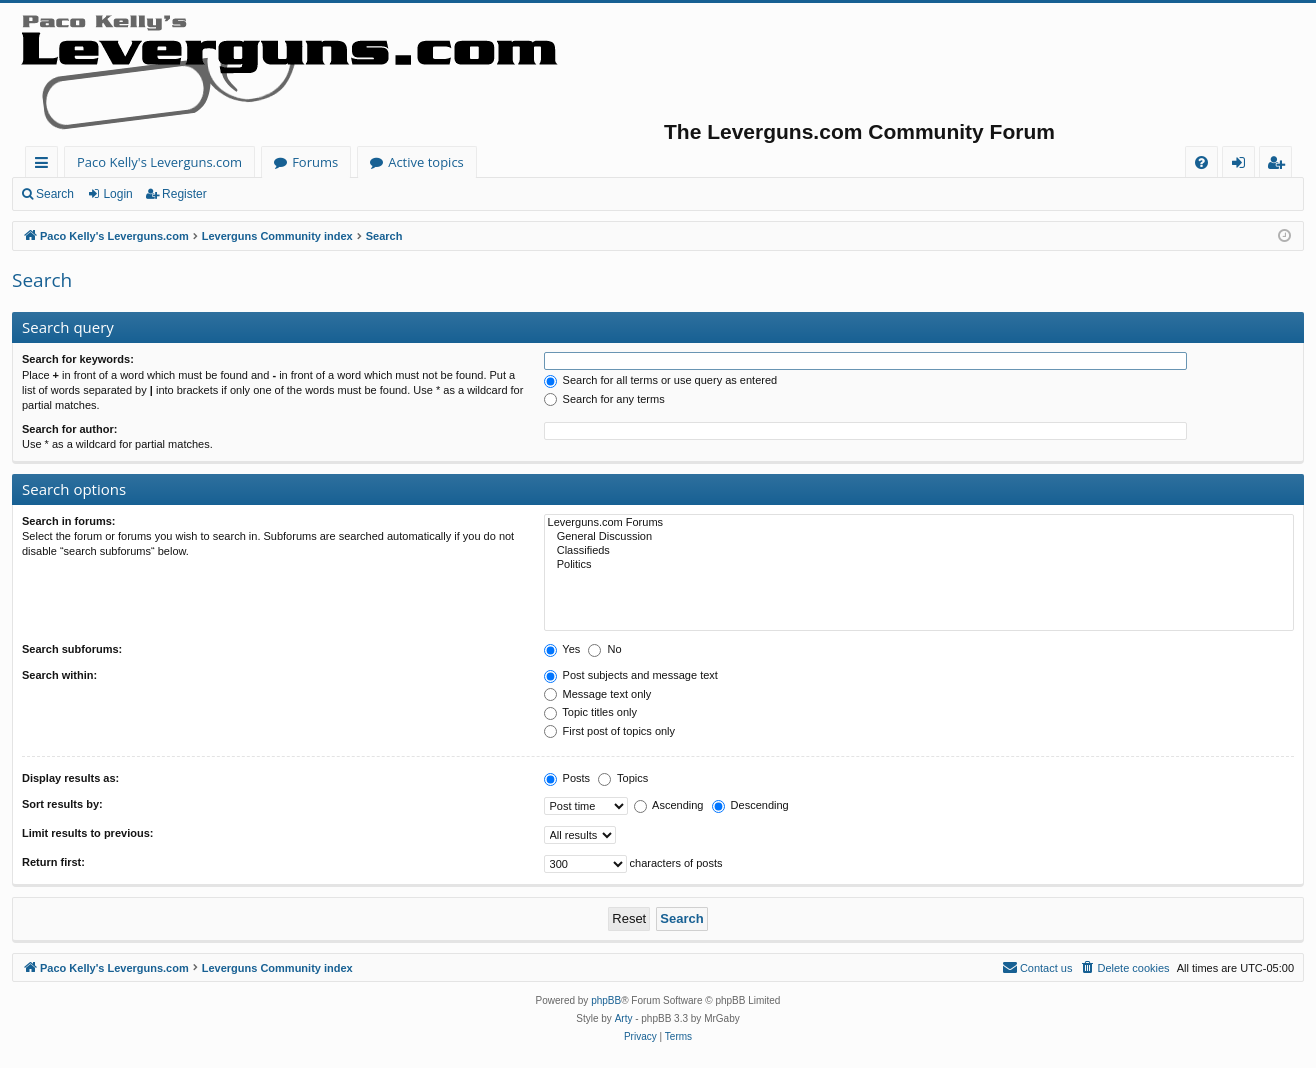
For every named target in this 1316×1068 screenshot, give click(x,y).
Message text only (598, 694)
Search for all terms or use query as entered (661, 380)
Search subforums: (72, 649)
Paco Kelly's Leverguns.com (159, 162)
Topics (623, 778)
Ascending (669, 805)
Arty (624, 1018)
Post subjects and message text (631, 675)
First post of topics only (610, 731)
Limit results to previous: (87, 833)
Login (117, 194)
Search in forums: (69, 521)
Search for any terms (604, 399)
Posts (567, 778)
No (604, 649)
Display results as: (70, 778)
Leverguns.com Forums (919, 523)
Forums (315, 162)
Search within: (59, 675)
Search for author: (69, 429)
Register (184, 194)
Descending (750, 805)
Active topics (426, 162)
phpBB (606, 1000)
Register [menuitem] (1280, 165)
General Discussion (919, 537)
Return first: (53, 862)
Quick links (45, 165)
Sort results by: (62, 804)
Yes (562, 649)
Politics (919, 565)
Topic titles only (590, 712)
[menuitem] (1201, 162)
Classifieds (919, 551)
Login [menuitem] (1242, 165)
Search (55, 194)
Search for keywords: (78, 359)
